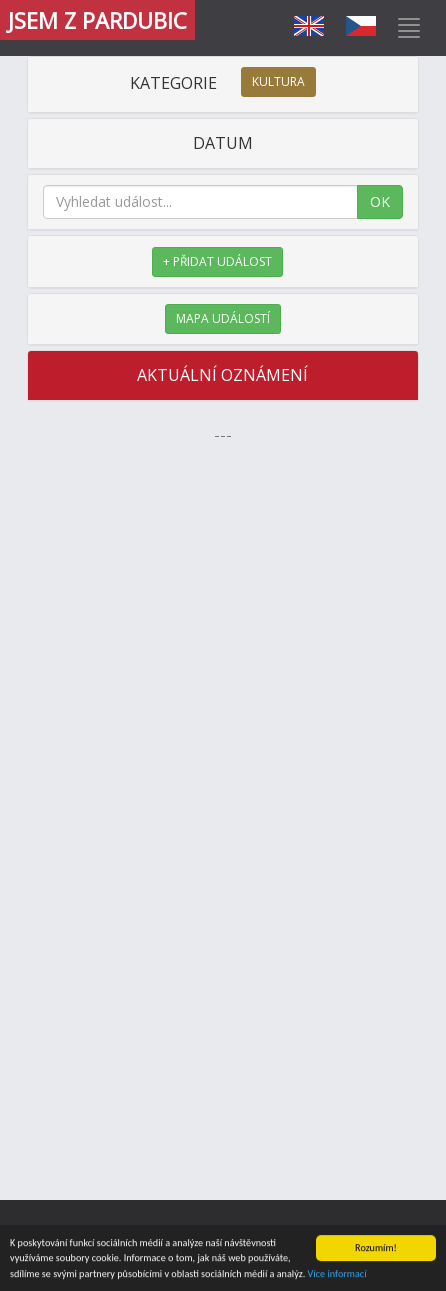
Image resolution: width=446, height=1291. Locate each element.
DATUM (223, 143)
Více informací (337, 1274)
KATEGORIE (223, 83)
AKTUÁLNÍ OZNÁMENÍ (222, 375)
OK (380, 201)
